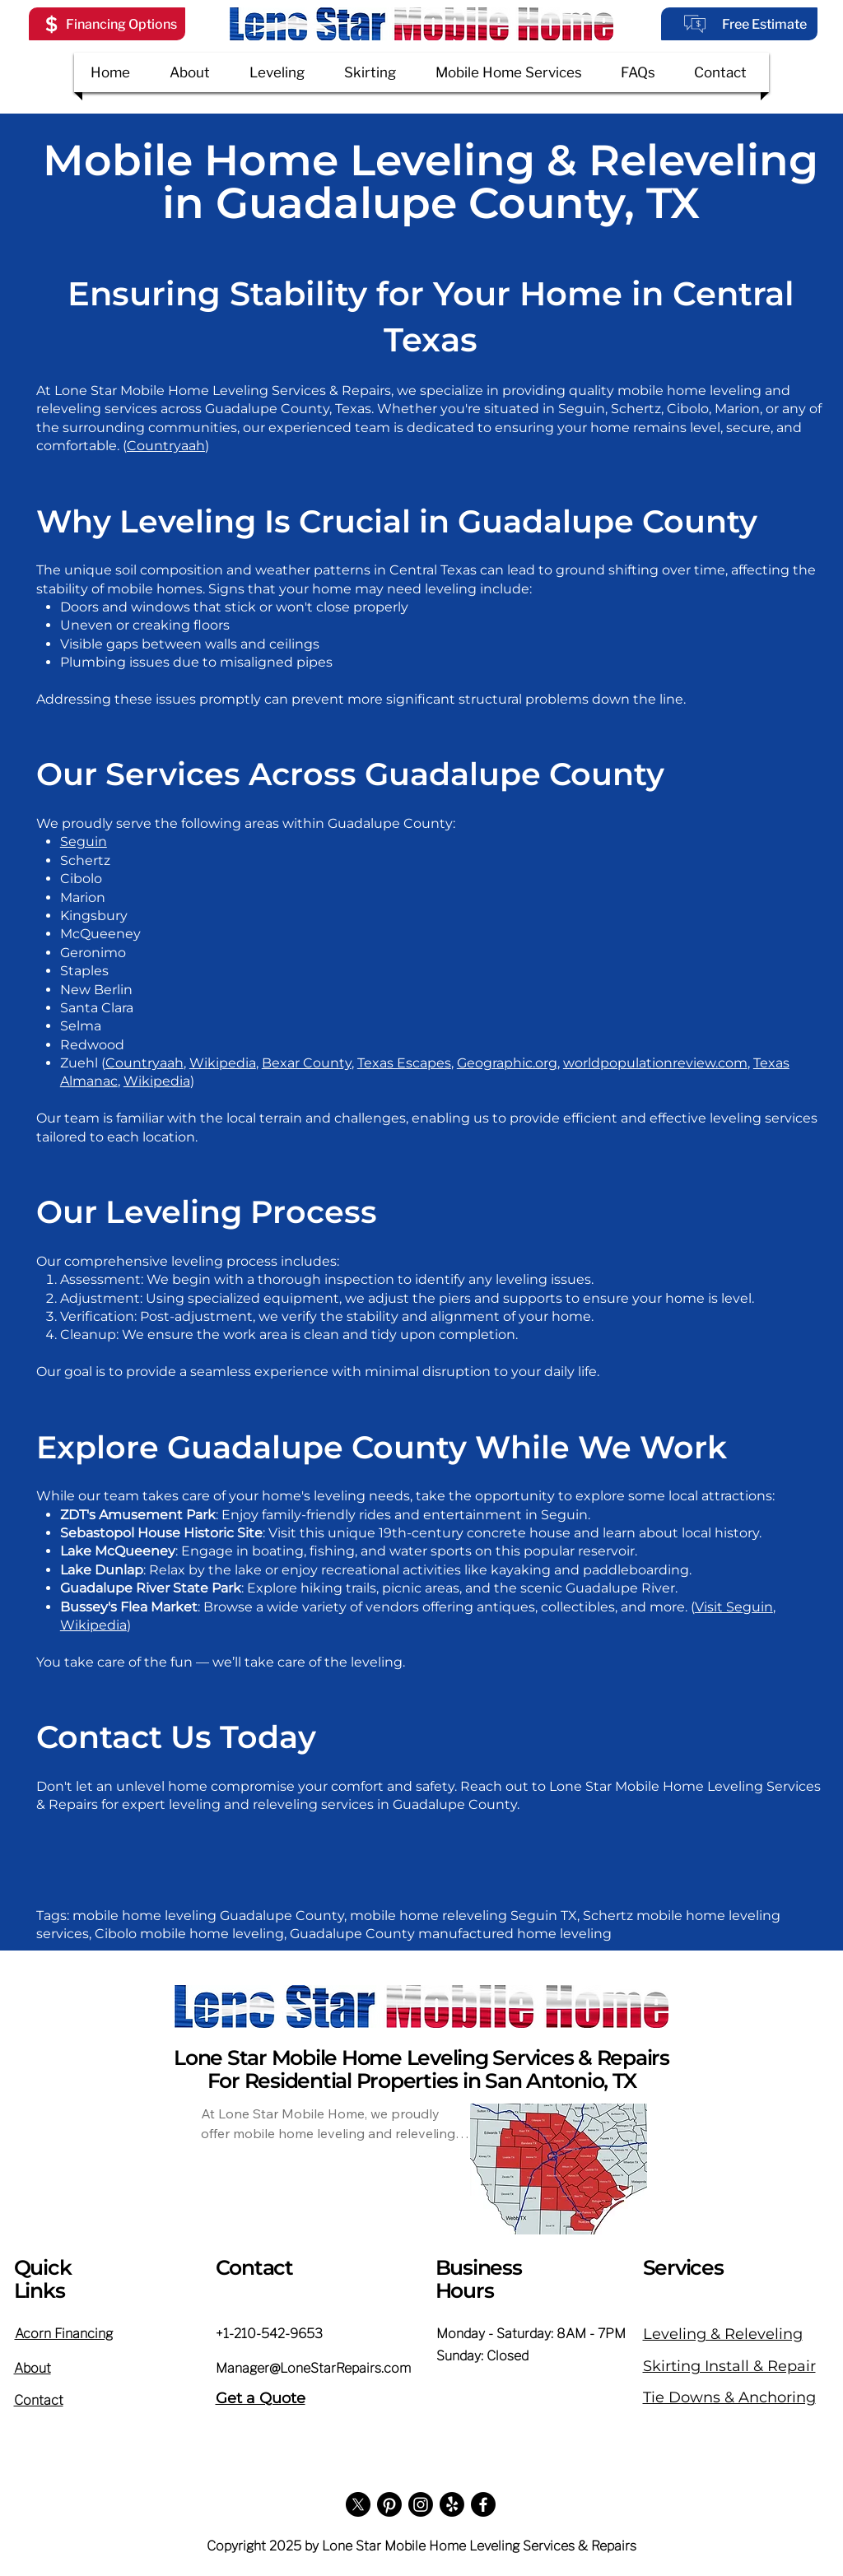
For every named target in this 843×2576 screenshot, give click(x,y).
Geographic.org (507, 1063)
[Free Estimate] (739, 23)
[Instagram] (420, 2504)
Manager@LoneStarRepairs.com (313, 2368)
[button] (107, 23)
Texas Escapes (404, 1063)
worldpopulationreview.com (655, 1063)
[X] (358, 2504)
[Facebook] (483, 2504)
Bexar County (307, 1063)
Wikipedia (222, 1063)
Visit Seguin (734, 1607)
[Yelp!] (452, 2504)
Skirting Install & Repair (729, 2366)
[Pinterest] (389, 2504)
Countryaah (166, 445)
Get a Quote (260, 2398)
